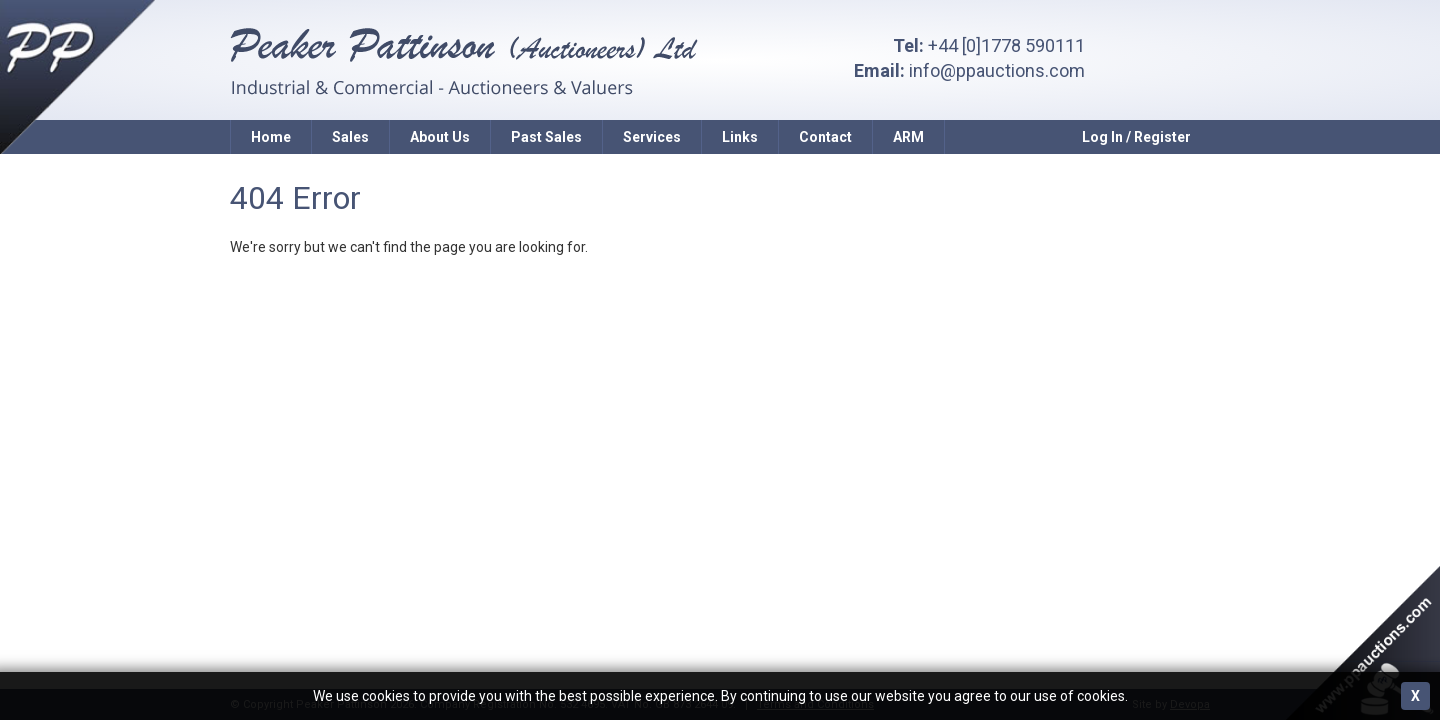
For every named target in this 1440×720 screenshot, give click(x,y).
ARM (908, 137)
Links (740, 137)
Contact (825, 137)
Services (652, 137)
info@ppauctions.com (997, 70)
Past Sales (546, 137)
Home (271, 137)
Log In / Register (1136, 137)
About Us (440, 137)
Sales (350, 137)
